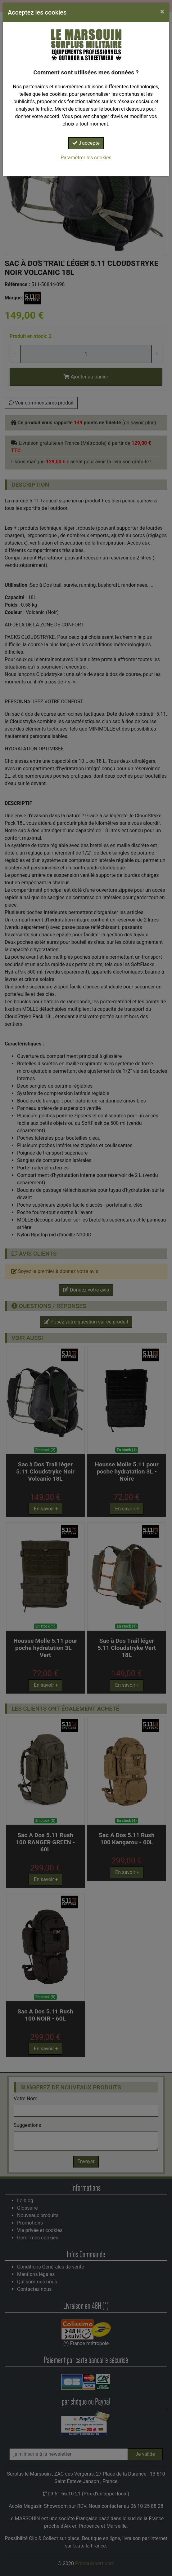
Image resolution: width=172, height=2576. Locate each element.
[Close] (162, 11)
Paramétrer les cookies (86, 158)
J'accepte (86, 143)
